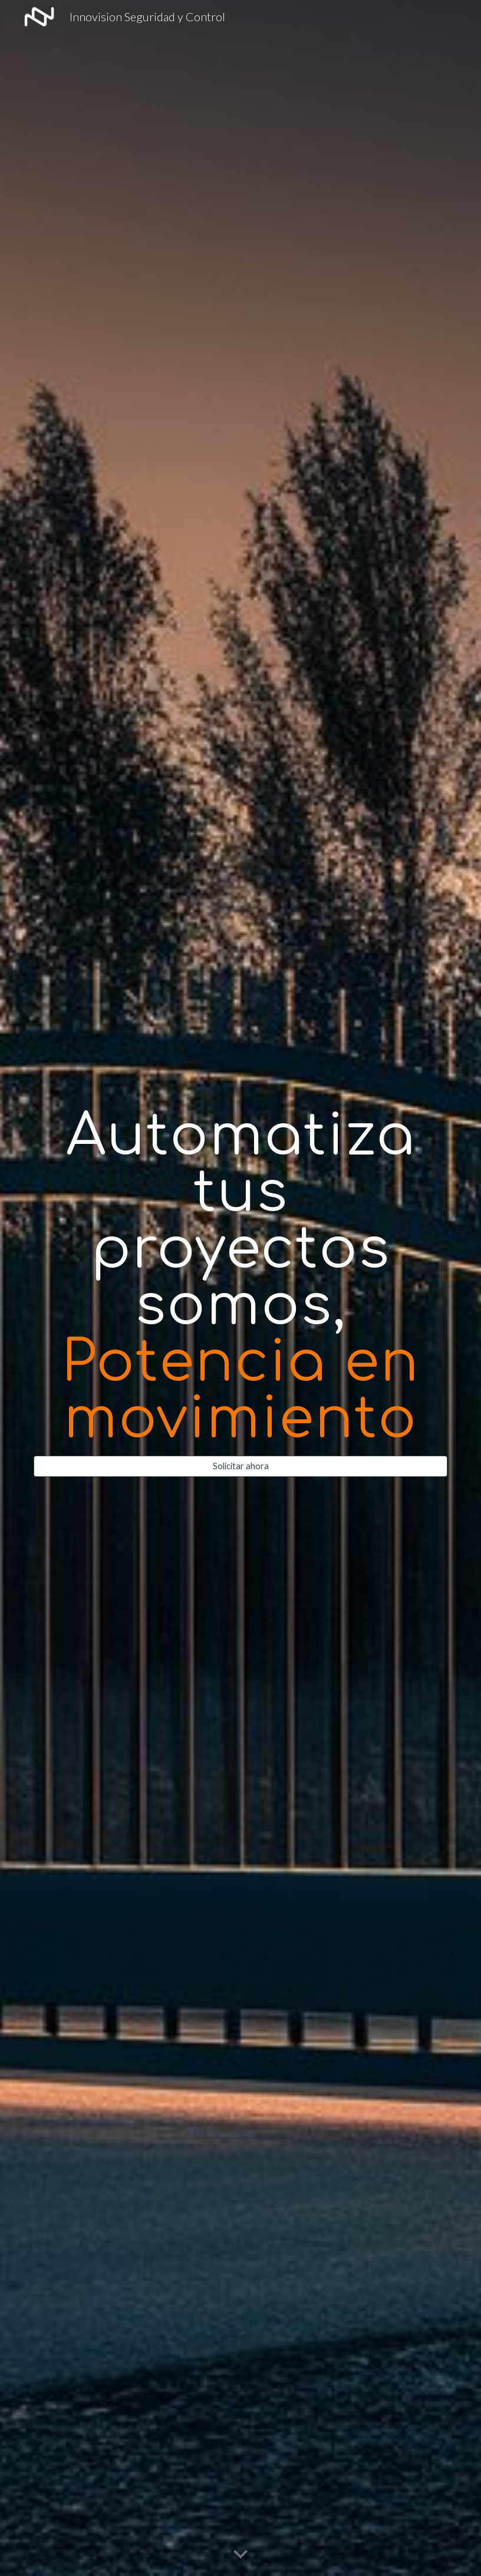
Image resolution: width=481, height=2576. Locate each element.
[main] (240, 1278)
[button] (240, 2555)
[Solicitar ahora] (240, 1465)
